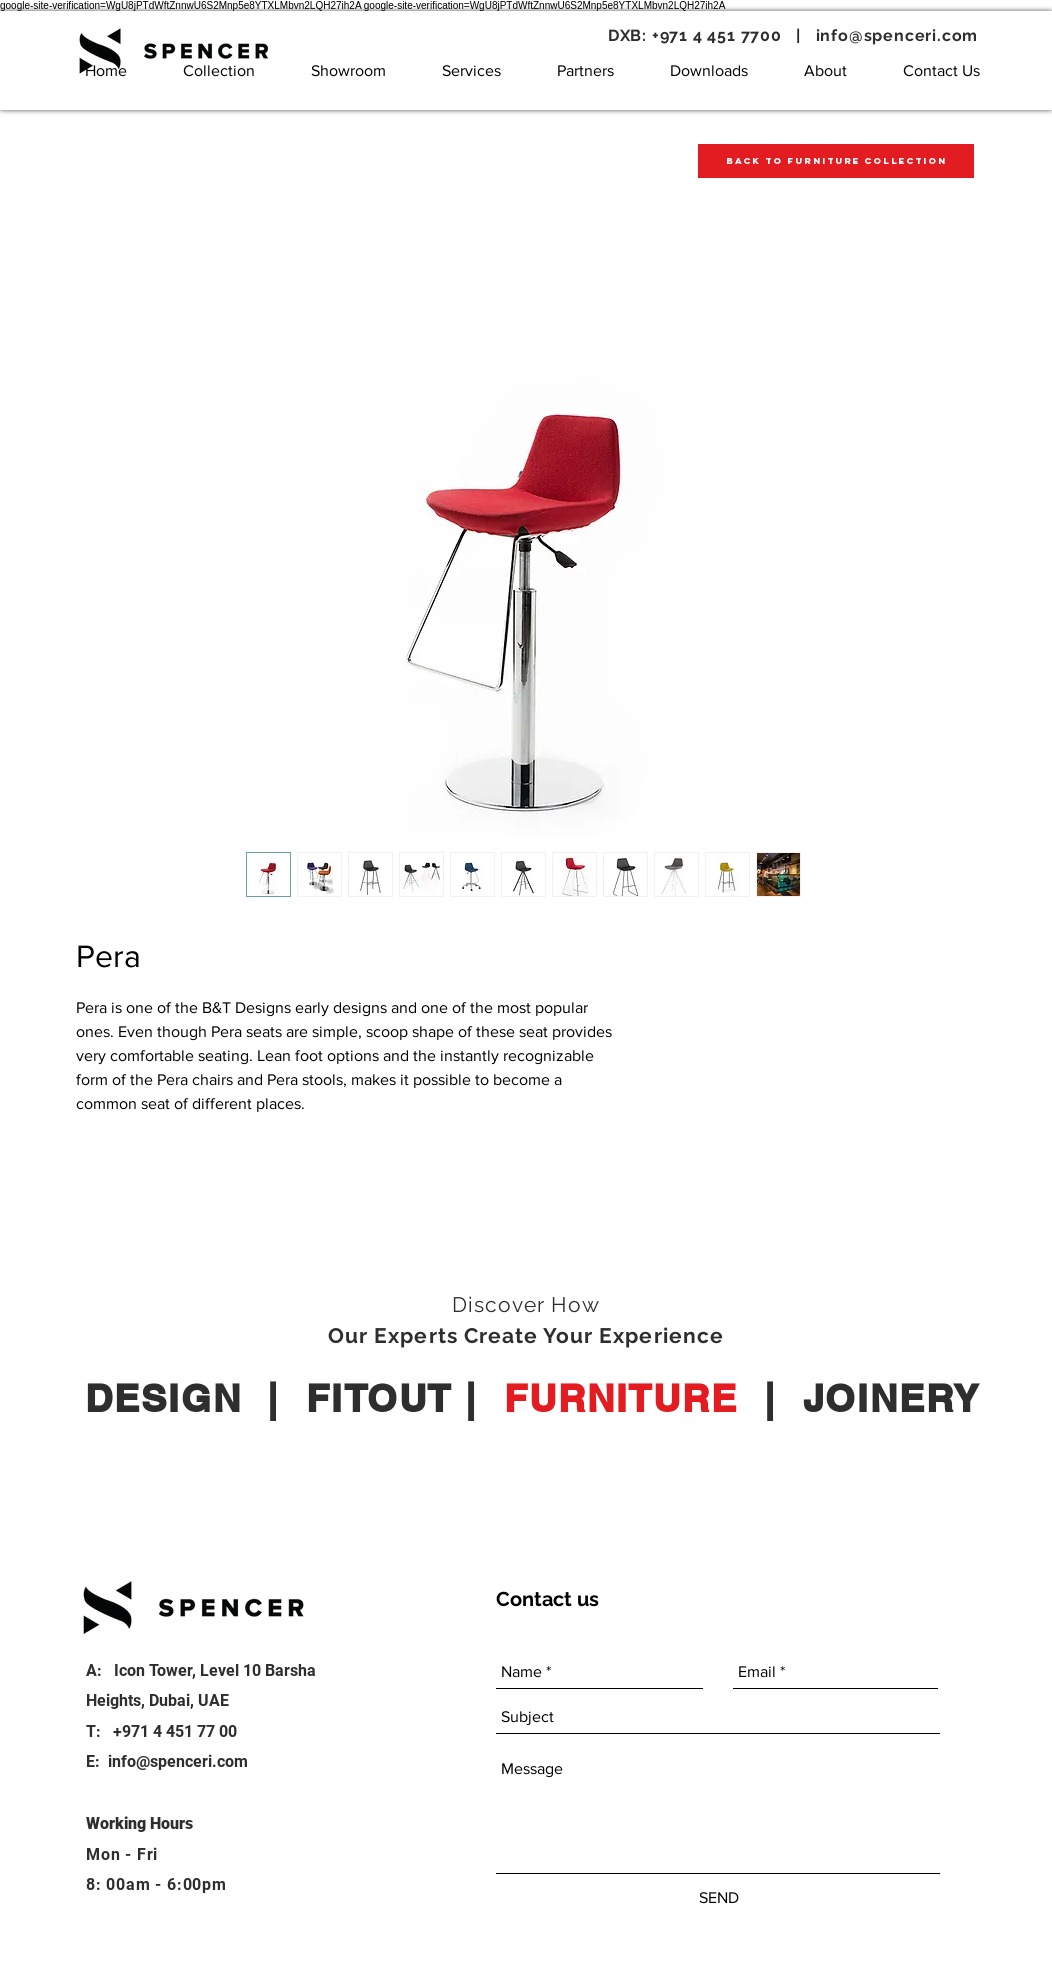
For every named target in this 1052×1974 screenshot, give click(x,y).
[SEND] (719, 1898)
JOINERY (891, 1398)
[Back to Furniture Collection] (836, 161)
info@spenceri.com (897, 35)
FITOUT (379, 1398)
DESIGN (163, 1398)
